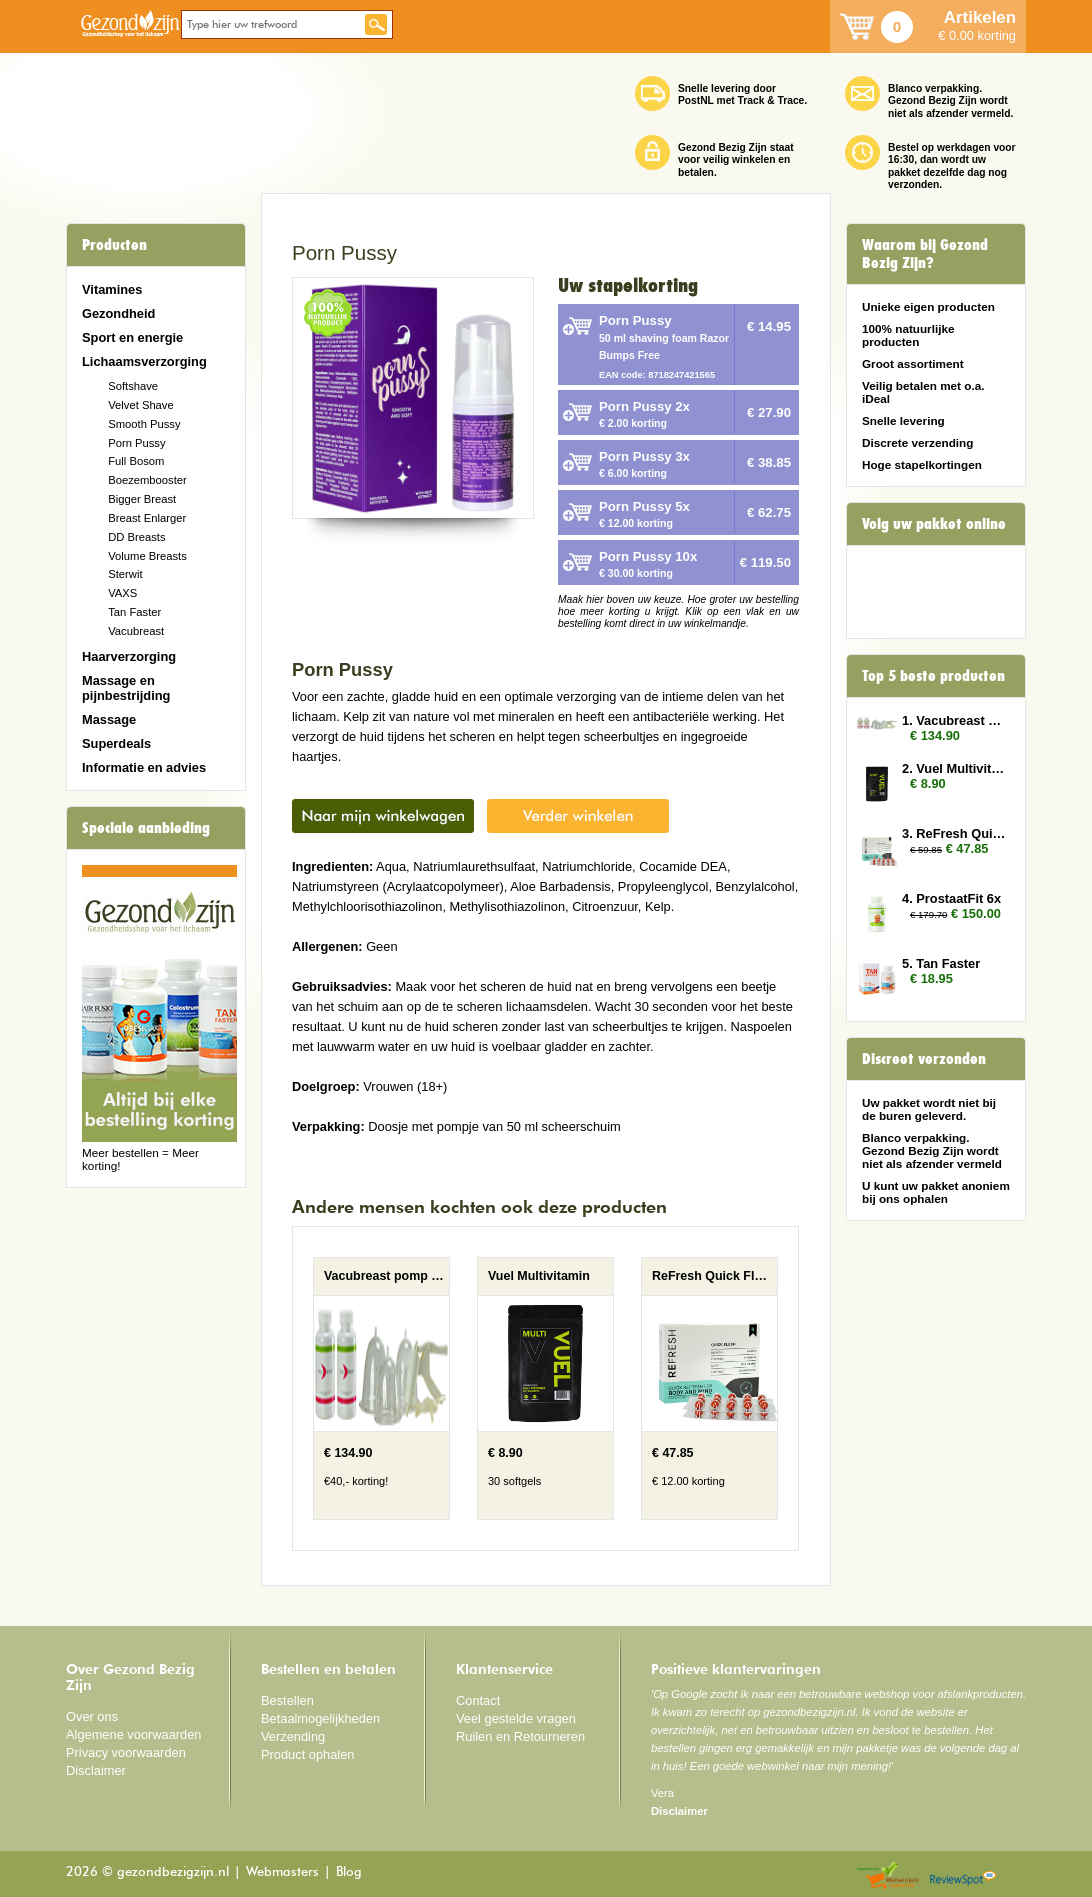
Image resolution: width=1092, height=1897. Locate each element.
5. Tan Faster (941, 963)
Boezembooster (147, 480)
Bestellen (287, 1700)
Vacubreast (136, 631)
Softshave (133, 386)
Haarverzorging (129, 656)
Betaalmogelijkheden (320, 1718)
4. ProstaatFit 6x (951, 898)
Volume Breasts (147, 556)
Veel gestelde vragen (516, 1718)
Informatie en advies (144, 767)
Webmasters (282, 1872)
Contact (478, 1700)
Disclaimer (96, 1770)
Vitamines (112, 289)
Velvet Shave (141, 405)
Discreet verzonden (924, 1059)
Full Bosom (136, 461)
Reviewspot (963, 1876)
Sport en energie (132, 337)
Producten (114, 245)
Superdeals (116, 743)
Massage (109, 719)
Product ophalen (307, 1754)
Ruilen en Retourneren (520, 1736)
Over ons (92, 1716)
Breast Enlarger (147, 518)
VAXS (122, 593)
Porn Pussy (136, 443)
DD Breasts (136, 537)
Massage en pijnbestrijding (126, 688)
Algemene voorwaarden (134, 1734)
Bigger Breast (142, 499)
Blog (349, 1872)
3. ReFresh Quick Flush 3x (954, 833)
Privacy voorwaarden (126, 1752)
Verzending (293, 1736)
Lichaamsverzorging (144, 361)
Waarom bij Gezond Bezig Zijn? (925, 254)
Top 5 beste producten (933, 676)
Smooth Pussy (144, 424)
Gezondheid (118, 313)
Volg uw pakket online (934, 524)
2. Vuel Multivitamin (954, 768)
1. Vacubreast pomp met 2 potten (954, 720)
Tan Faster (134, 612)
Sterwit (125, 574)
